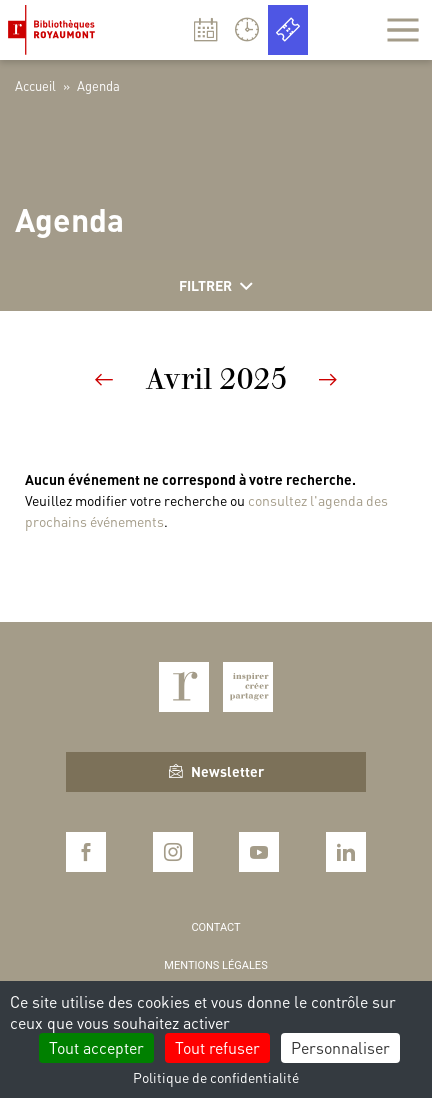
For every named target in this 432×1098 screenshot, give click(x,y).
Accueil (35, 85)
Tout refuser (217, 1047)
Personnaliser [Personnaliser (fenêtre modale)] (340, 1047)
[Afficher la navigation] (403, 30)
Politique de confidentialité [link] (216, 1077)
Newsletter (216, 771)
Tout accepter (96, 1047)
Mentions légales (215, 965)
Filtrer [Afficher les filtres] (216, 286)
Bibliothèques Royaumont (55, 30)
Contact (215, 927)
